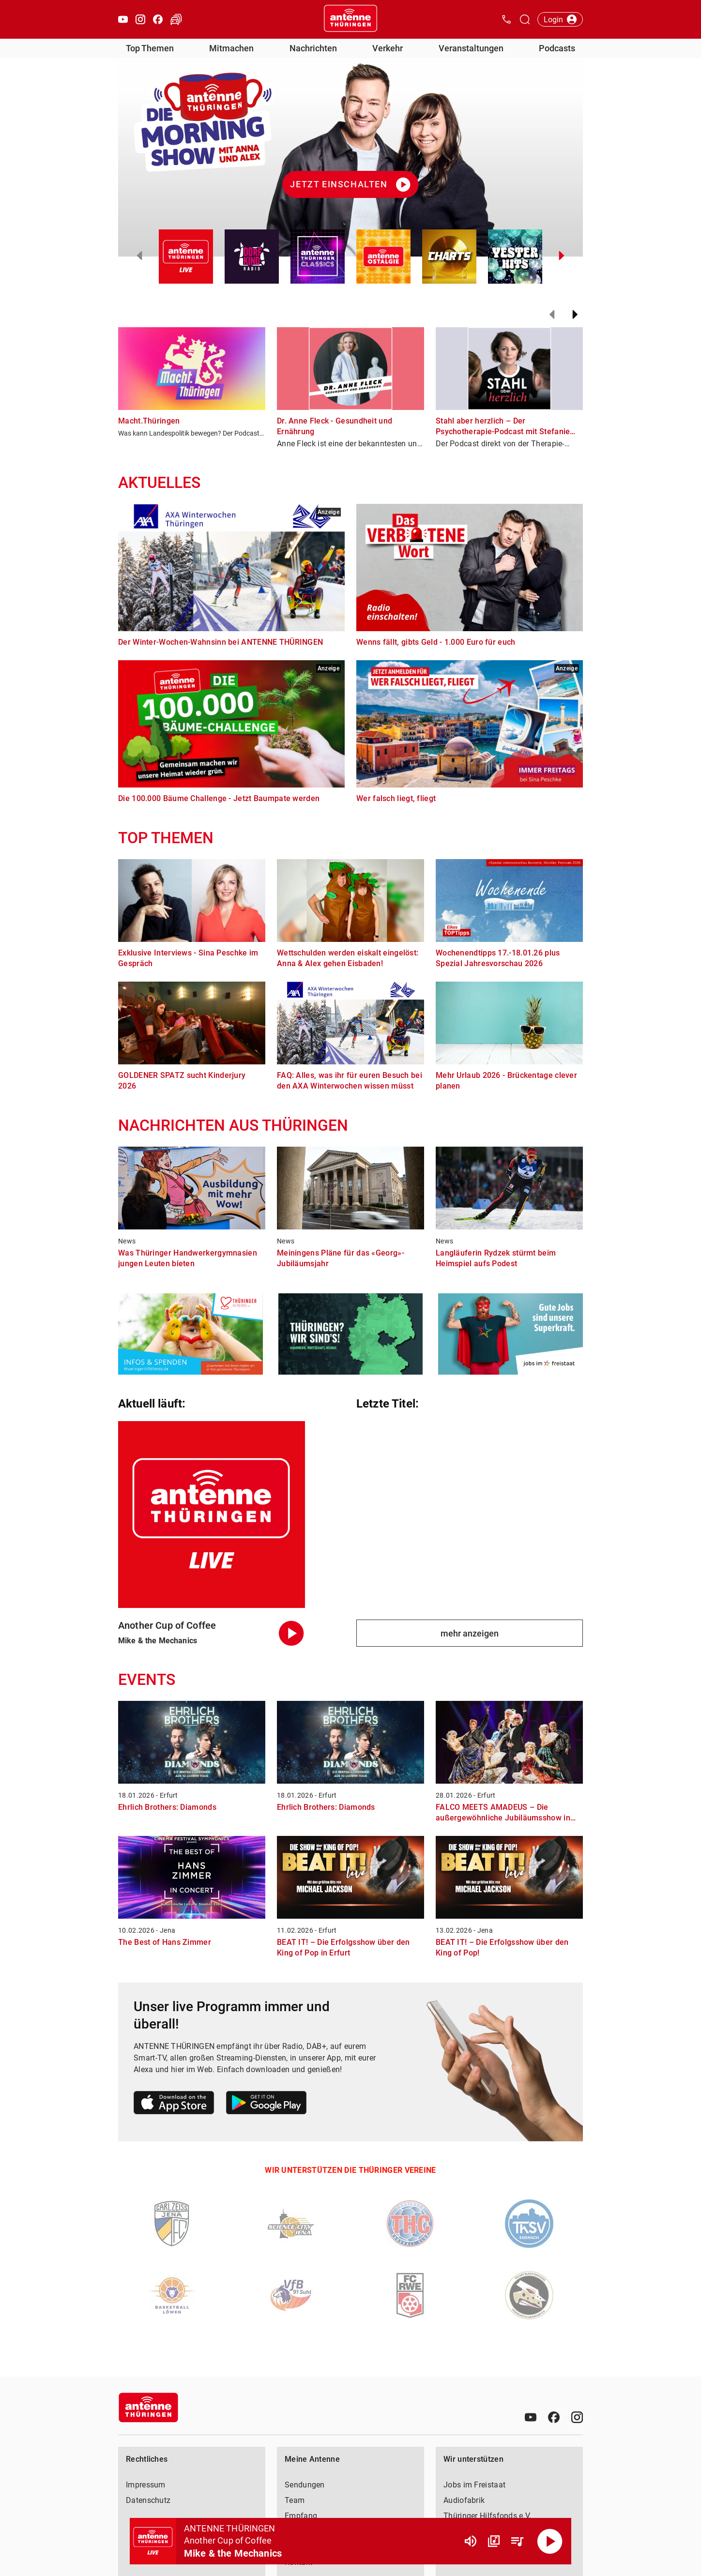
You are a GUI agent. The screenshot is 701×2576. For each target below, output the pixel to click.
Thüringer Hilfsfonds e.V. (487, 2515)
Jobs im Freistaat (474, 2484)
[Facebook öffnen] (158, 19)
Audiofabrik (464, 2500)
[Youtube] (530, 2417)
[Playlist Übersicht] (517, 2541)
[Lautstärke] (470, 2541)
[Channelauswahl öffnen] (525, 19)
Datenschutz (148, 2500)
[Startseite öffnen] (350, 19)
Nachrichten (313, 48)
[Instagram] (577, 2417)
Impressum (146, 2484)
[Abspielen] (550, 2541)
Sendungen (305, 2484)
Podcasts (557, 48)
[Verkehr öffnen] (176, 19)
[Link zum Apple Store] (174, 2104)
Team (295, 2500)
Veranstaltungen (471, 48)
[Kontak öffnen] (506, 19)
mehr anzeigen (470, 1633)
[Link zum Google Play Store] (266, 2104)
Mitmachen (231, 48)
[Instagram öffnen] (140, 19)
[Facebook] (554, 2417)
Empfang (301, 2515)
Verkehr (387, 48)
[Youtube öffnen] (123, 19)
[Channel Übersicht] (494, 2541)
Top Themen (150, 48)
